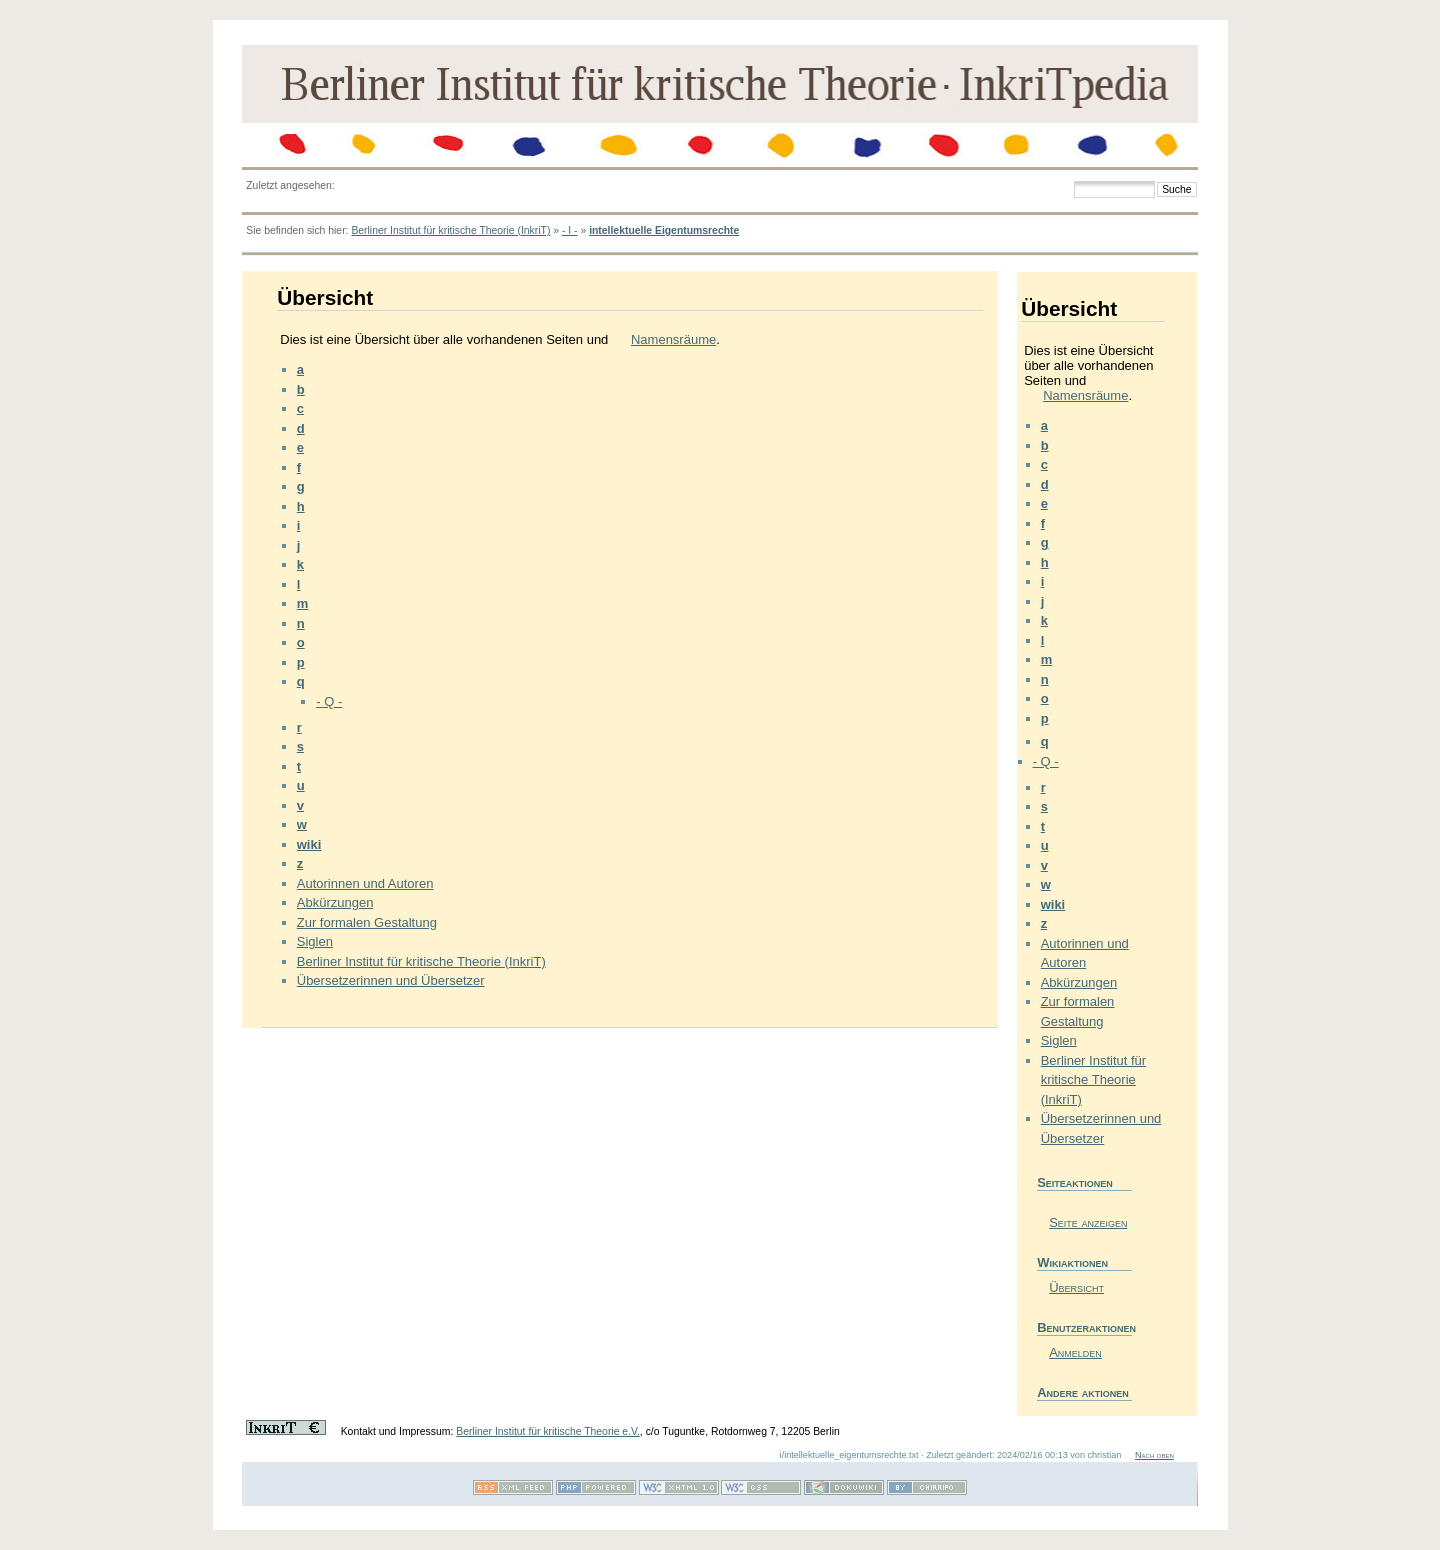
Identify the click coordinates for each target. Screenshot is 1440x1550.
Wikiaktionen (1072, 1262)
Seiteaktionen (1075, 1182)
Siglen (315, 941)
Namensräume (673, 339)
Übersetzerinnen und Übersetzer (391, 980)
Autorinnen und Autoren (365, 883)
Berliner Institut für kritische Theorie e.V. (548, 1431)
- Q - (329, 701)
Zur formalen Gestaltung (367, 922)
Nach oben (1154, 1455)
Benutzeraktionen (1084, 1327)
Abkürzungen (335, 902)
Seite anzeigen (1088, 1222)
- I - (570, 230)
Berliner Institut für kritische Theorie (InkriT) (450, 230)
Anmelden (1075, 1352)
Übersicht (1076, 1287)
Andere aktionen (1083, 1392)
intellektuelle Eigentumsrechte (664, 230)
